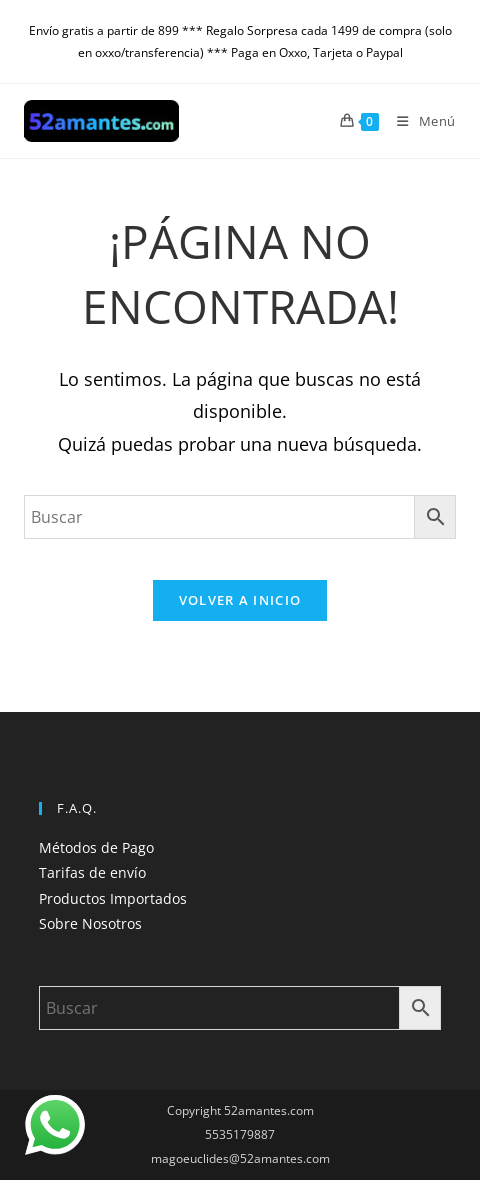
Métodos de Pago (96, 847)
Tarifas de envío (92, 872)
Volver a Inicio (240, 600)
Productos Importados (113, 898)
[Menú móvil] (419, 121)
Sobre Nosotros (90, 923)
